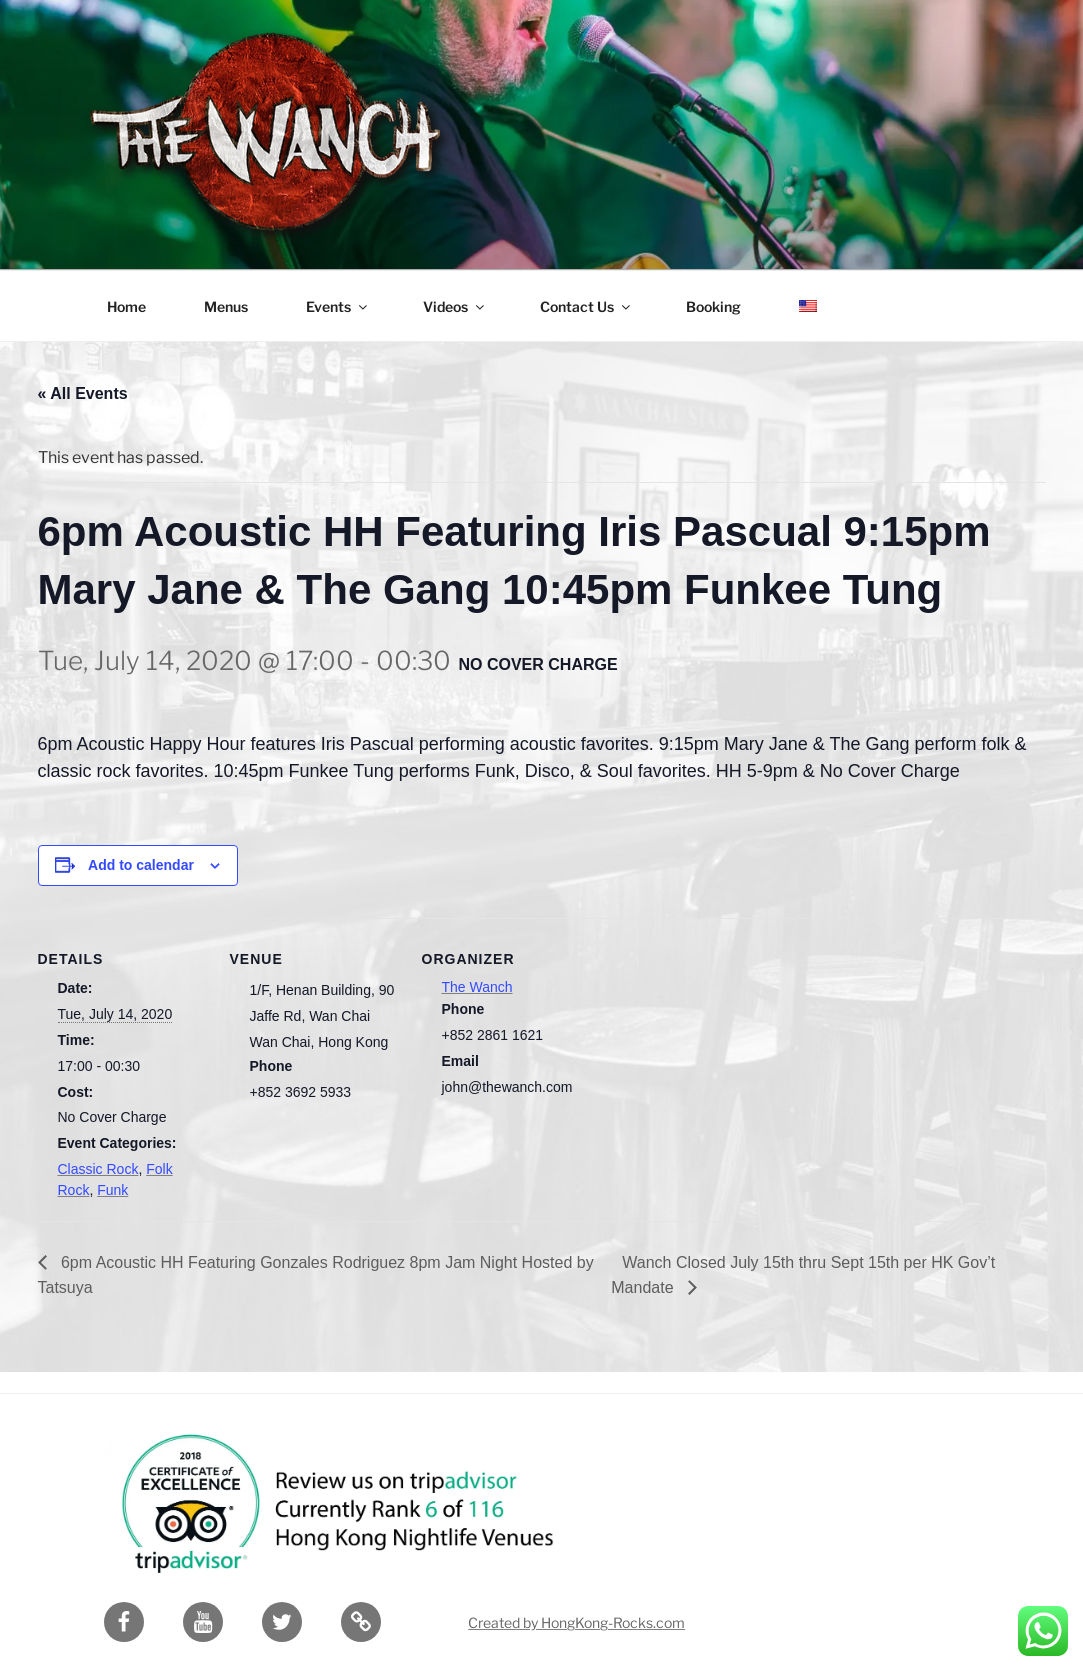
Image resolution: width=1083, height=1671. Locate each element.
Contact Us (586, 306)
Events (338, 306)
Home (126, 306)
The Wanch (477, 987)
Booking (713, 306)
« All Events (83, 393)
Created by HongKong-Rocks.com (576, 1622)
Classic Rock (98, 1169)
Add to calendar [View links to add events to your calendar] (141, 865)
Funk (112, 1190)
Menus (226, 306)
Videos (455, 306)
